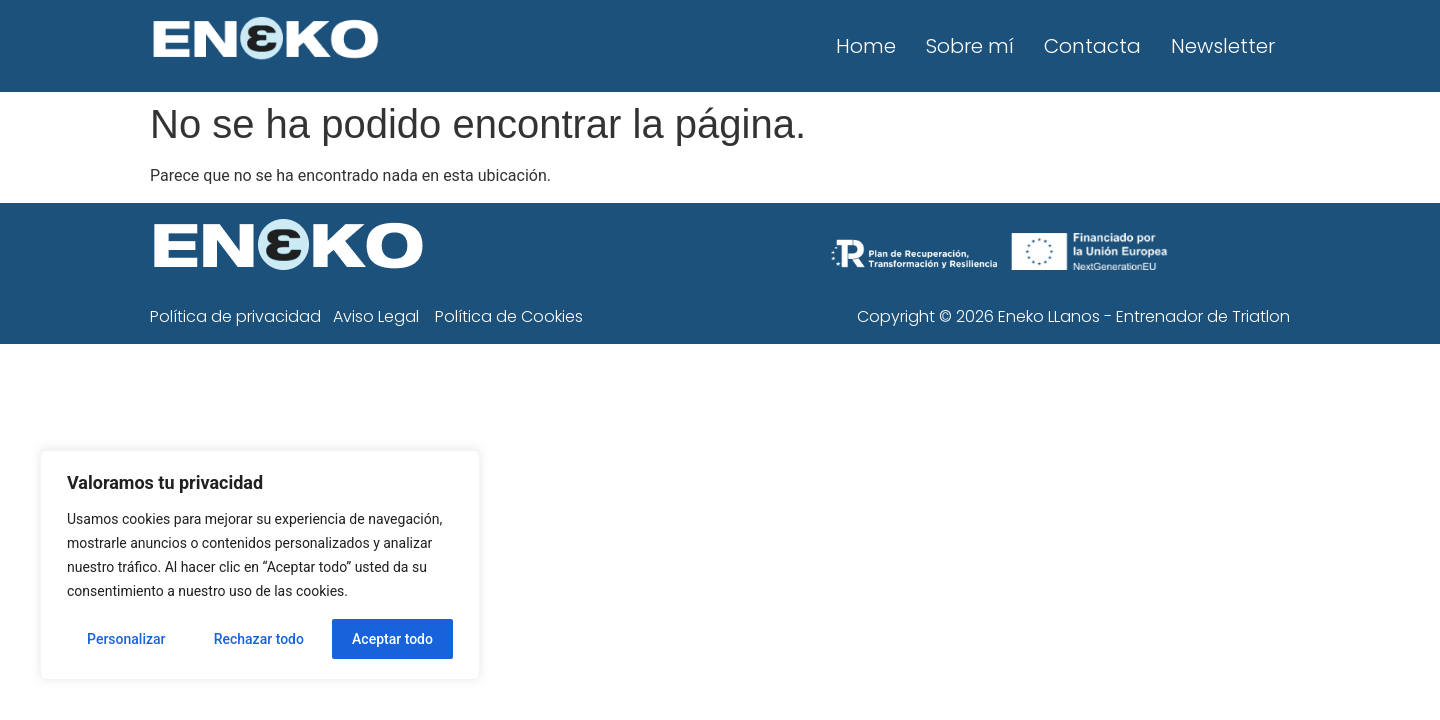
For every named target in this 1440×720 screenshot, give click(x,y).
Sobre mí (970, 46)
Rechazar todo (259, 639)
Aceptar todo (392, 639)
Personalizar (126, 639)
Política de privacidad (235, 316)
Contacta (1092, 46)
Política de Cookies (509, 316)
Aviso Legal (376, 316)
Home (866, 46)
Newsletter (1223, 46)
